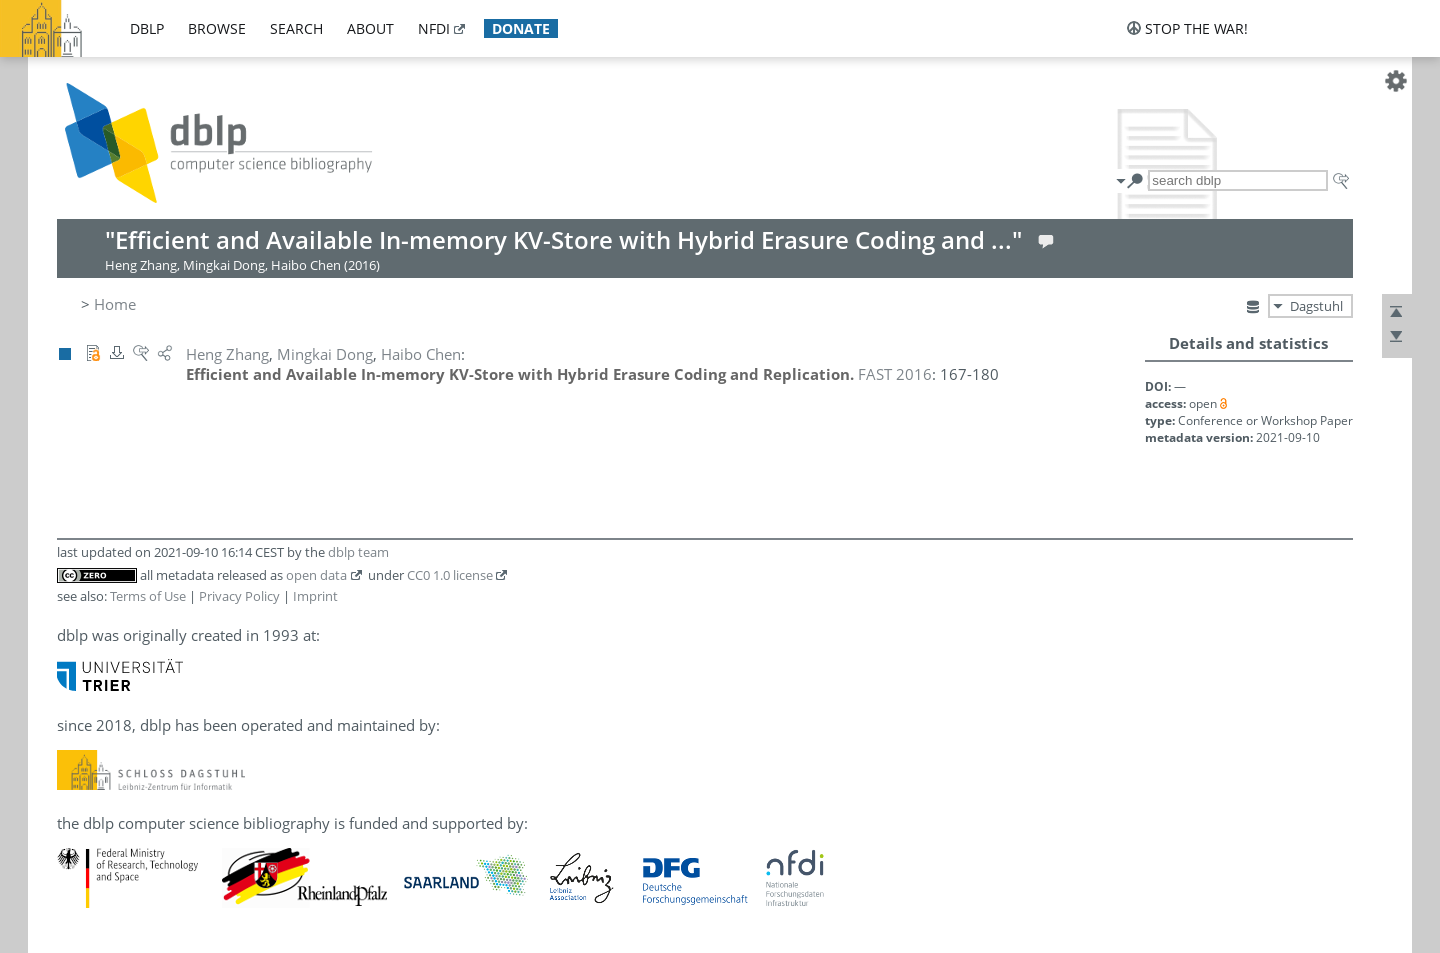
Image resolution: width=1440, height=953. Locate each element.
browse (217, 28)
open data (316, 575)
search (296, 28)
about (370, 28)
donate (521, 28)
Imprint (315, 596)
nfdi (434, 28)
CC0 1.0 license (450, 575)
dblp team (358, 552)
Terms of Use (148, 596)
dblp (147, 28)
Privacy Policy (239, 596)
